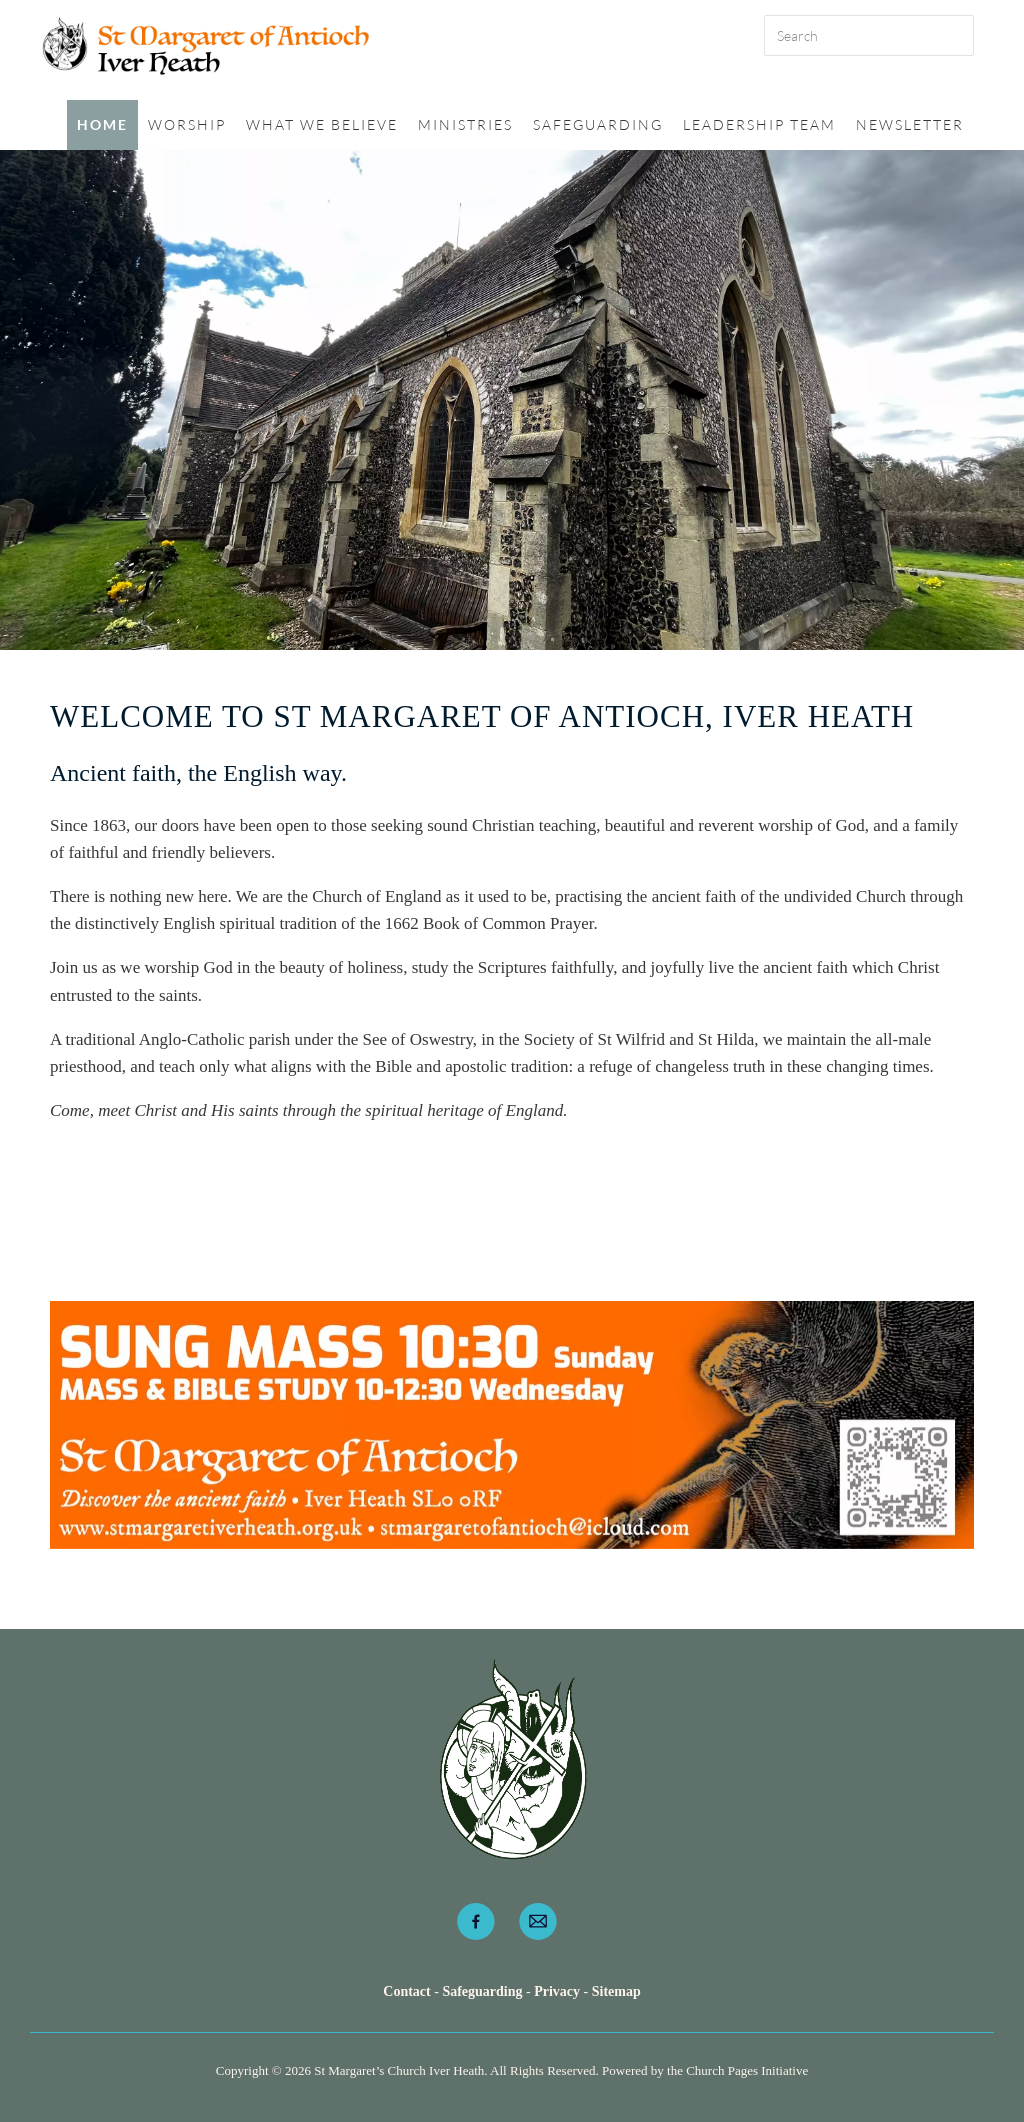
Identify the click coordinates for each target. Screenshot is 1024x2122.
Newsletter (910, 124)
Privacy (557, 1991)
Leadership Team (759, 124)
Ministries (465, 124)
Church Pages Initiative (747, 2070)
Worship (187, 124)
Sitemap (616, 1991)
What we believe (322, 124)
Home (102, 124)
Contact (408, 1991)
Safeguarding (598, 124)
